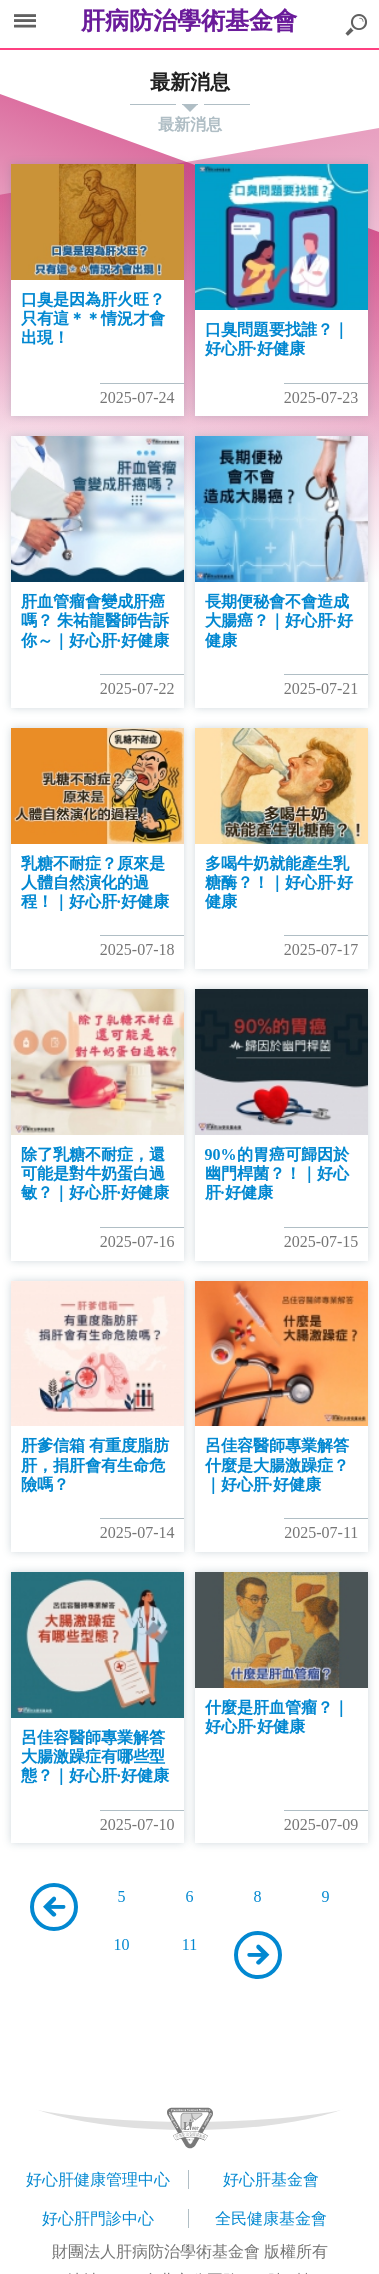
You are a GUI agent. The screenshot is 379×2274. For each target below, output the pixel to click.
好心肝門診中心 (98, 2218)
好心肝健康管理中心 (98, 2179)
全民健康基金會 (271, 2218)
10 (122, 1944)
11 (189, 1944)
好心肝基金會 (271, 2179)
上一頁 (54, 1907)
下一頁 (258, 1955)
